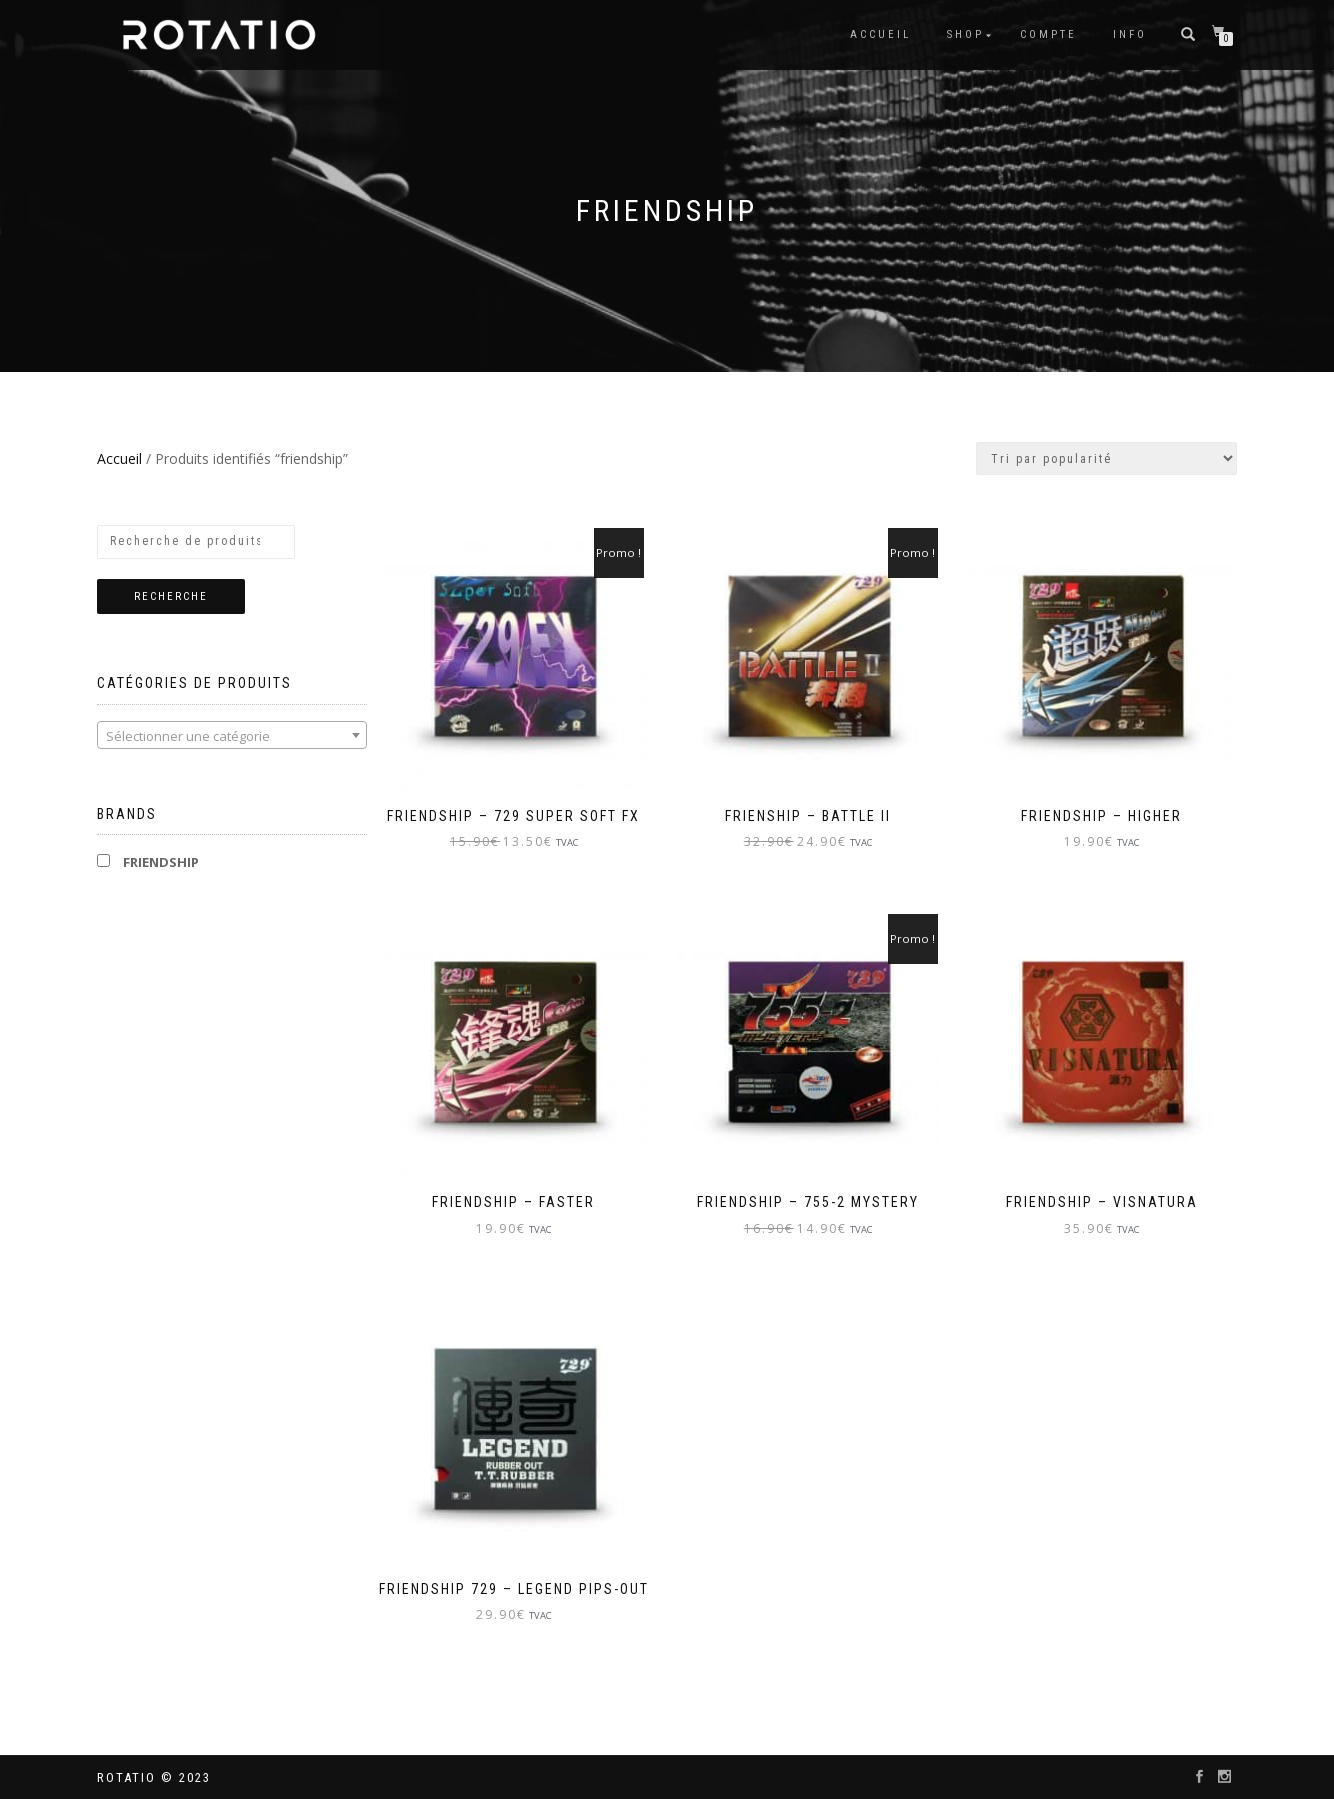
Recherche (171, 596)
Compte (1048, 34)
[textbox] (232, 736)
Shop (965, 34)
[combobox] (232, 735)
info (1130, 34)
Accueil (880, 34)
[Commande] (1106, 458)
